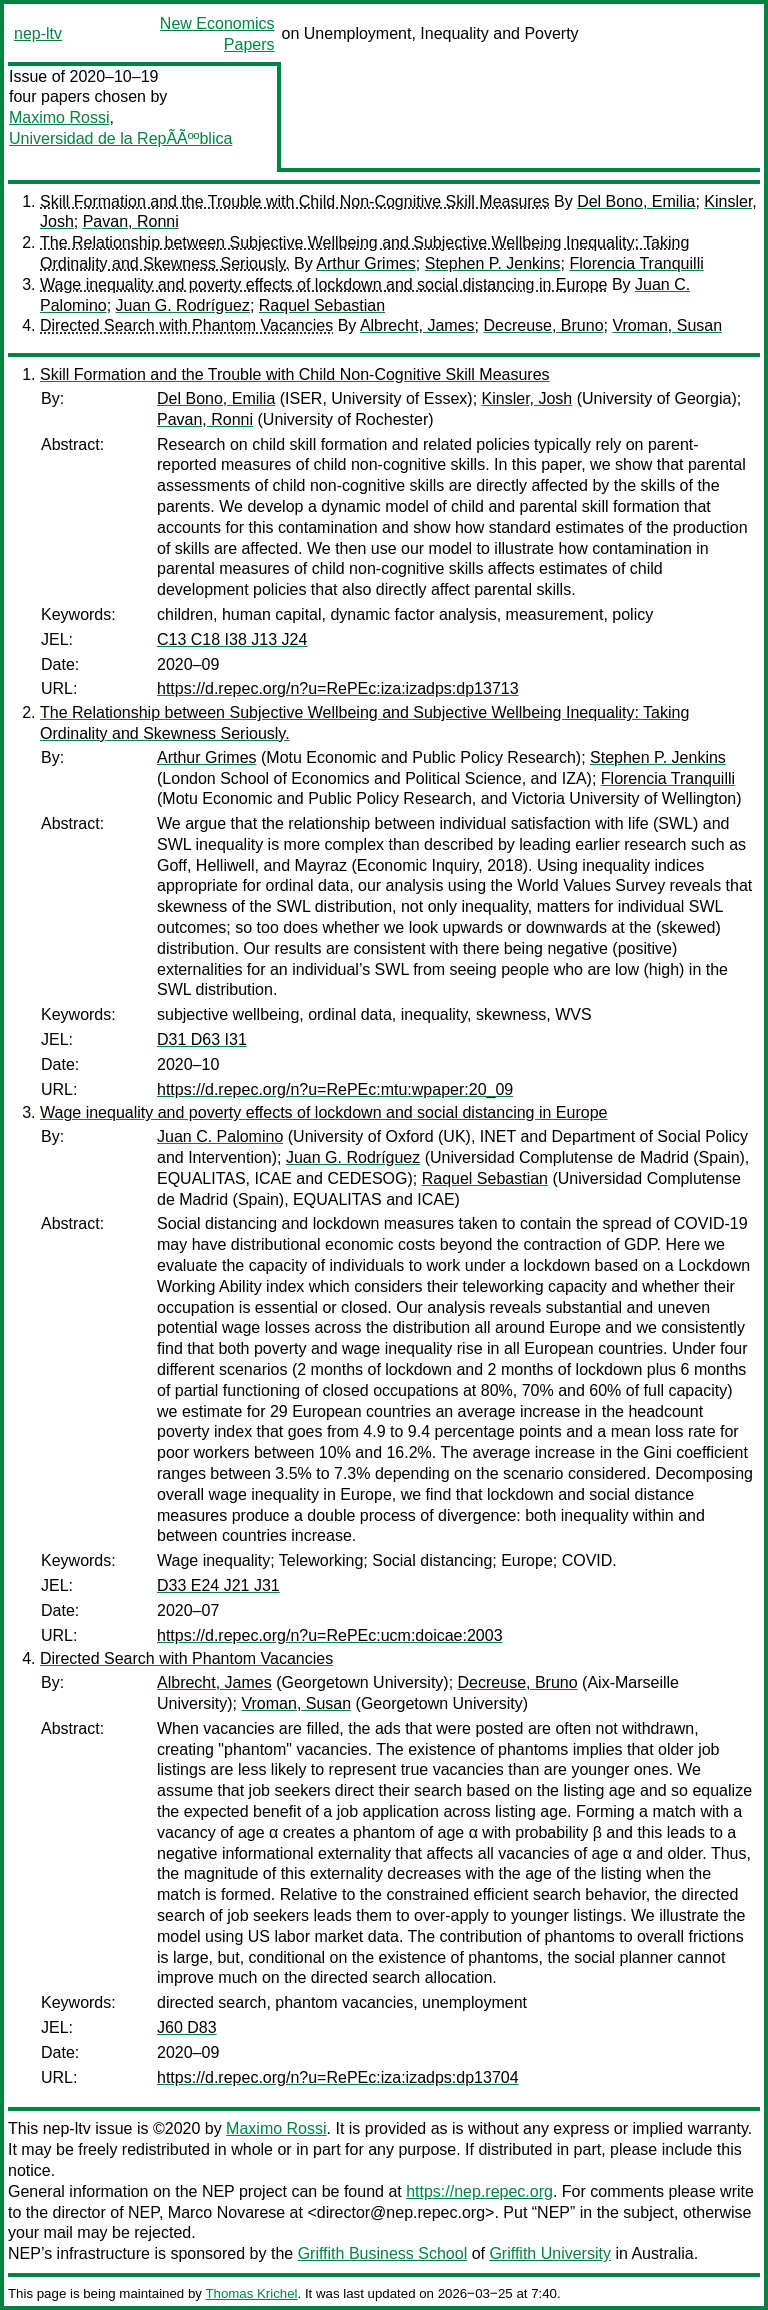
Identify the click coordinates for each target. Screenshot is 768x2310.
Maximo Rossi (59, 117)
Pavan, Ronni (131, 221)
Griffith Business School (383, 2253)
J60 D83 (187, 2027)
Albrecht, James (417, 325)
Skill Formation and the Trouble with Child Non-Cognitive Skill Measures (295, 201)
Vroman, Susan (667, 325)
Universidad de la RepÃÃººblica (120, 138)
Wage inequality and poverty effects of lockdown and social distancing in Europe (323, 284)
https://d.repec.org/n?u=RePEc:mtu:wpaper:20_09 (335, 1089)
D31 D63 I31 (202, 1039)
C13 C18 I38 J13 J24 (232, 639)
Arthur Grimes (366, 263)
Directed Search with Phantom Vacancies (186, 325)
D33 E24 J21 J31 (218, 1585)
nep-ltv (38, 33)
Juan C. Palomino (220, 1136)
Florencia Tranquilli (636, 263)
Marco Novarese (226, 2212)
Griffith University (550, 2253)
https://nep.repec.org (479, 2191)
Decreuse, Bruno (543, 325)
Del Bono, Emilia (636, 201)
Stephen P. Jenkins (493, 263)
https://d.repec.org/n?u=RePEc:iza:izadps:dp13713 (338, 688)
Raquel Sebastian (322, 305)
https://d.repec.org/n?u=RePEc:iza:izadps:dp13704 (338, 2077)
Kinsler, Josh (527, 398)
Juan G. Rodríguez (183, 305)
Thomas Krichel (251, 2293)
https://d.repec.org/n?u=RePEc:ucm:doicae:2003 (330, 1635)
